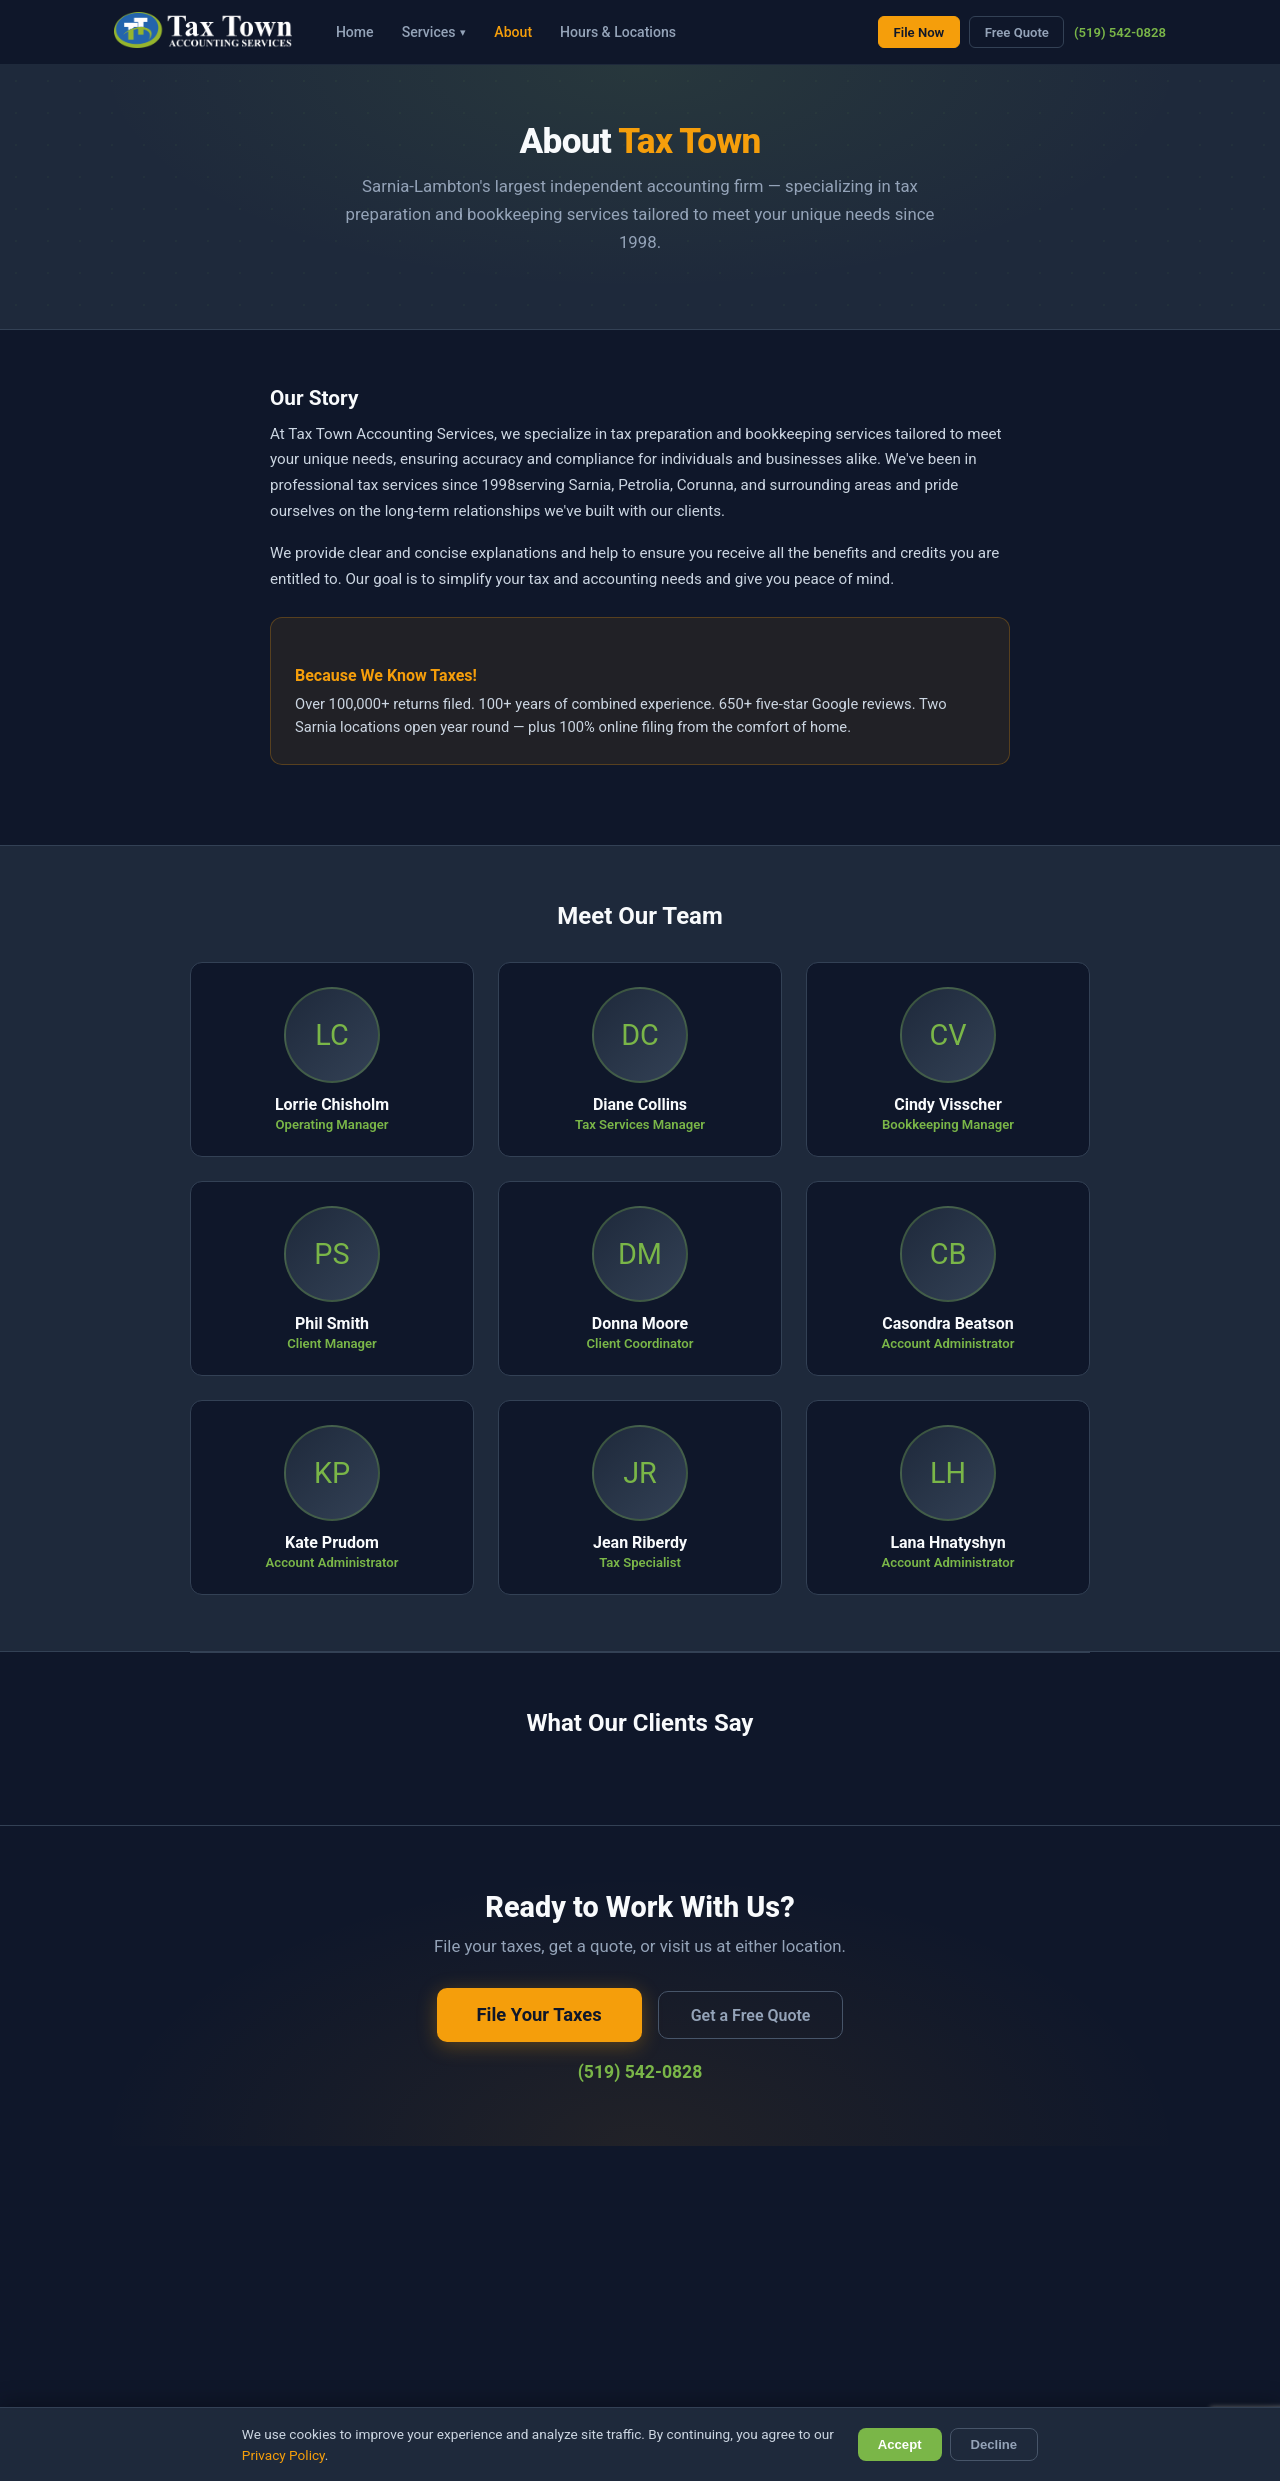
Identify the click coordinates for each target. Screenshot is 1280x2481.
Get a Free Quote (751, 2015)
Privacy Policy (283, 2455)
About (513, 32)
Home (355, 32)
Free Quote (1017, 32)
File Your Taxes (539, 2014)
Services (434, 32)
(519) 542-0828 (1120, 32)
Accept (900, 2444)
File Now (919, 32)
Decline (994, 2444)
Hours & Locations (618, 32)
